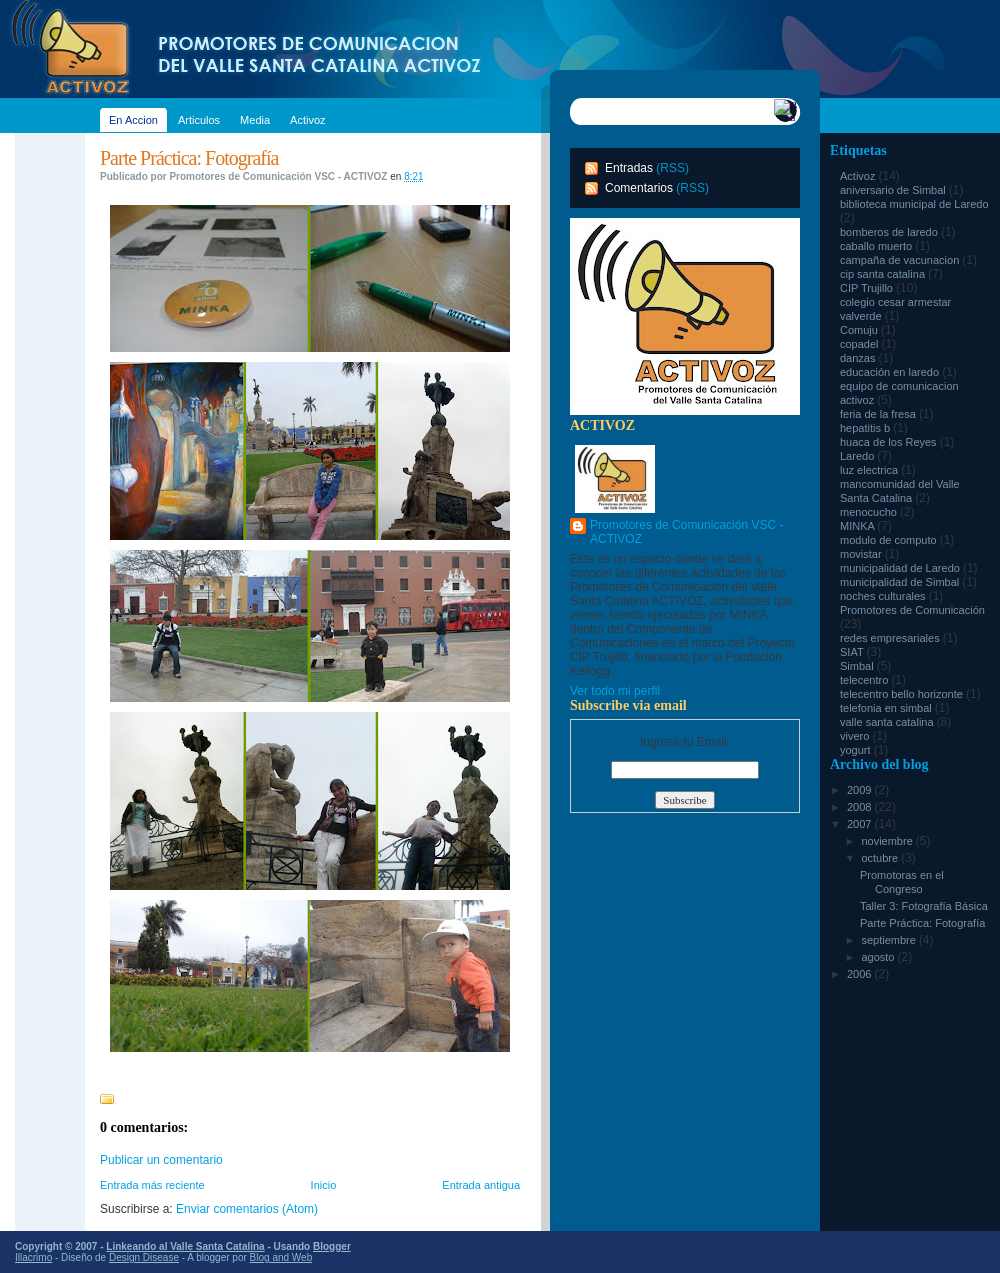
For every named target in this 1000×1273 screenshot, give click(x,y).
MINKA (858, 526)
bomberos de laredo (890, 232)
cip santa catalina (884, 274)
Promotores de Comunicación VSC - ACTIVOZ (686, 532)
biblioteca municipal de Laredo (914, 204)
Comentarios (639, 188)
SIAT (853, 652)
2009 (861, 790)
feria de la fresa (879, 414)
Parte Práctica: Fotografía (189, 158)
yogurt (857, 750)
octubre (881, 858)
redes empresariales (891, 638)
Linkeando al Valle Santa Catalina (185, 1246)
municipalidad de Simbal (901, 582)
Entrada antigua (481, 1185)
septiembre (889, 940)
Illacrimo (33, 1257)
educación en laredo (891, 372)
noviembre (888, 841)
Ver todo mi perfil (615, 691)
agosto (879, 957)
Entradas (629, 168)
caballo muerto (877, 246)
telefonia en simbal (887, 708)
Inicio (324, 1185)
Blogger (332, 1246)
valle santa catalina (888, 722)
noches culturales (884, 596)
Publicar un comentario (161, 1160)
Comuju (860, 330)
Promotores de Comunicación (912, 610)
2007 (861, 824)
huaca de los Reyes (890, 442)
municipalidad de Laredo (901, 568)
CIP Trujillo (868, 288)
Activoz (859, 176)
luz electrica (870, 470)
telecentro (865, 680)
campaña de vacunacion (901, 260)
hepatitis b (866, 428)
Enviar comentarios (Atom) (247, 1209)
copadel (861, 344)
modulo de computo (890, 540)
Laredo (858, 456)
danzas (859, 358)
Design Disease (144, 1257)
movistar (862, 554)
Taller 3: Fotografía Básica (924, 906)
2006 (861, 974)
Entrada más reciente (152, 1185)
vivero (856, 736)
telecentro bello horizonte (903, 694)
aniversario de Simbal (894, 190)
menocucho (870, 512)
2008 (861, 807)
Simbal (858, 666)
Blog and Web (281, 1257)
